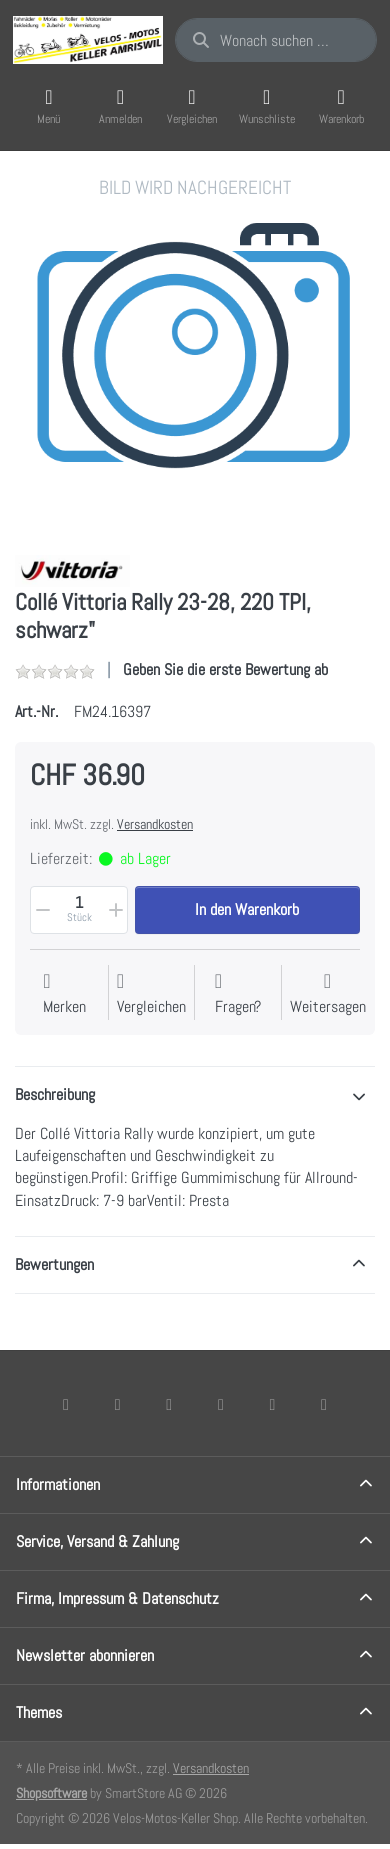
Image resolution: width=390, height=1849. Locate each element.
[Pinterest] (324, 1404)
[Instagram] (169, 1404)
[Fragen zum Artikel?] (238, 994)
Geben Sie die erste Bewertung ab (225, 669)
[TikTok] (221, 1404)
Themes (39, 1712)
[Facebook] (66, 1404)
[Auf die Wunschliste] (64, 994)
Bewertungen (54, 1264)
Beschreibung (55, 1094)
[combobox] (276, 40)
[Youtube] (273, 1404)
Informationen (58, 1484)
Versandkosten (155, 824)
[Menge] (79, 910)
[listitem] (195, 355)
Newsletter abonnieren (85, 1655)
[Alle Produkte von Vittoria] (72, 569)
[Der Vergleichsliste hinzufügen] (151, 994)
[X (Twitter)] (118, 1404)
